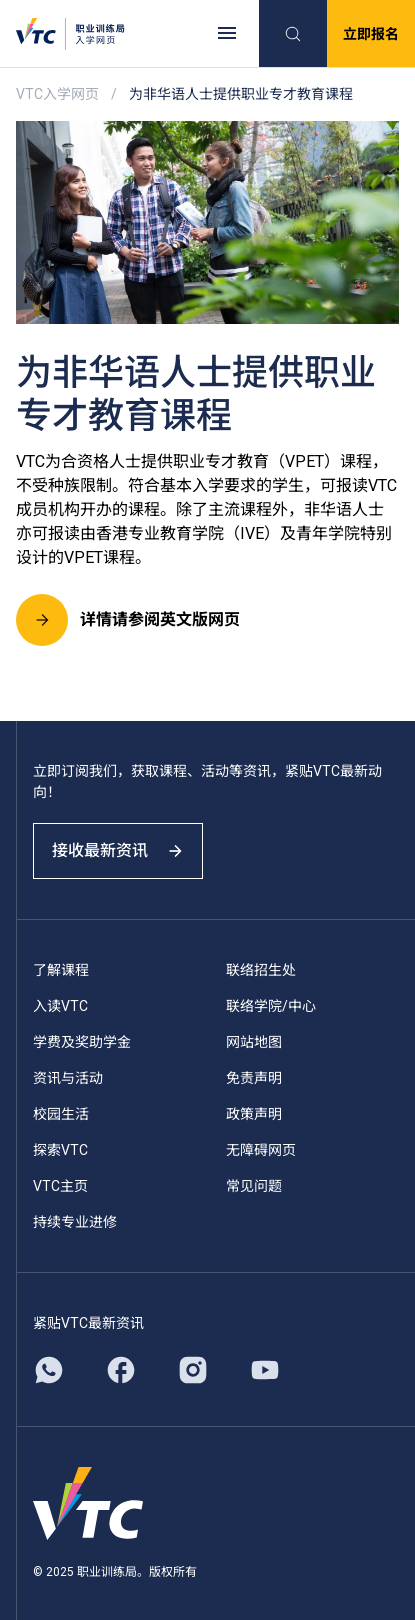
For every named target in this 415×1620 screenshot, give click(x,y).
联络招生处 (261, 970)
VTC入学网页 (57, 94)
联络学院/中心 (271, 1006)
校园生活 (61, 1114)
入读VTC (60, 1006)
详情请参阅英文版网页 (128, 620)
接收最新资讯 (118, 850)
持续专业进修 (75, 1222)
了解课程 (61, 970)
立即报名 (371, 34)
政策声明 (254, 1114)
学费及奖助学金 (82, 1042)
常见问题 (254, 1186)
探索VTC (60, 1150)
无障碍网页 (261, 1150)
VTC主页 (60, 1186)
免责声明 (254, 1078)
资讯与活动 (68, 1078)
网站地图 (254, 1042)
